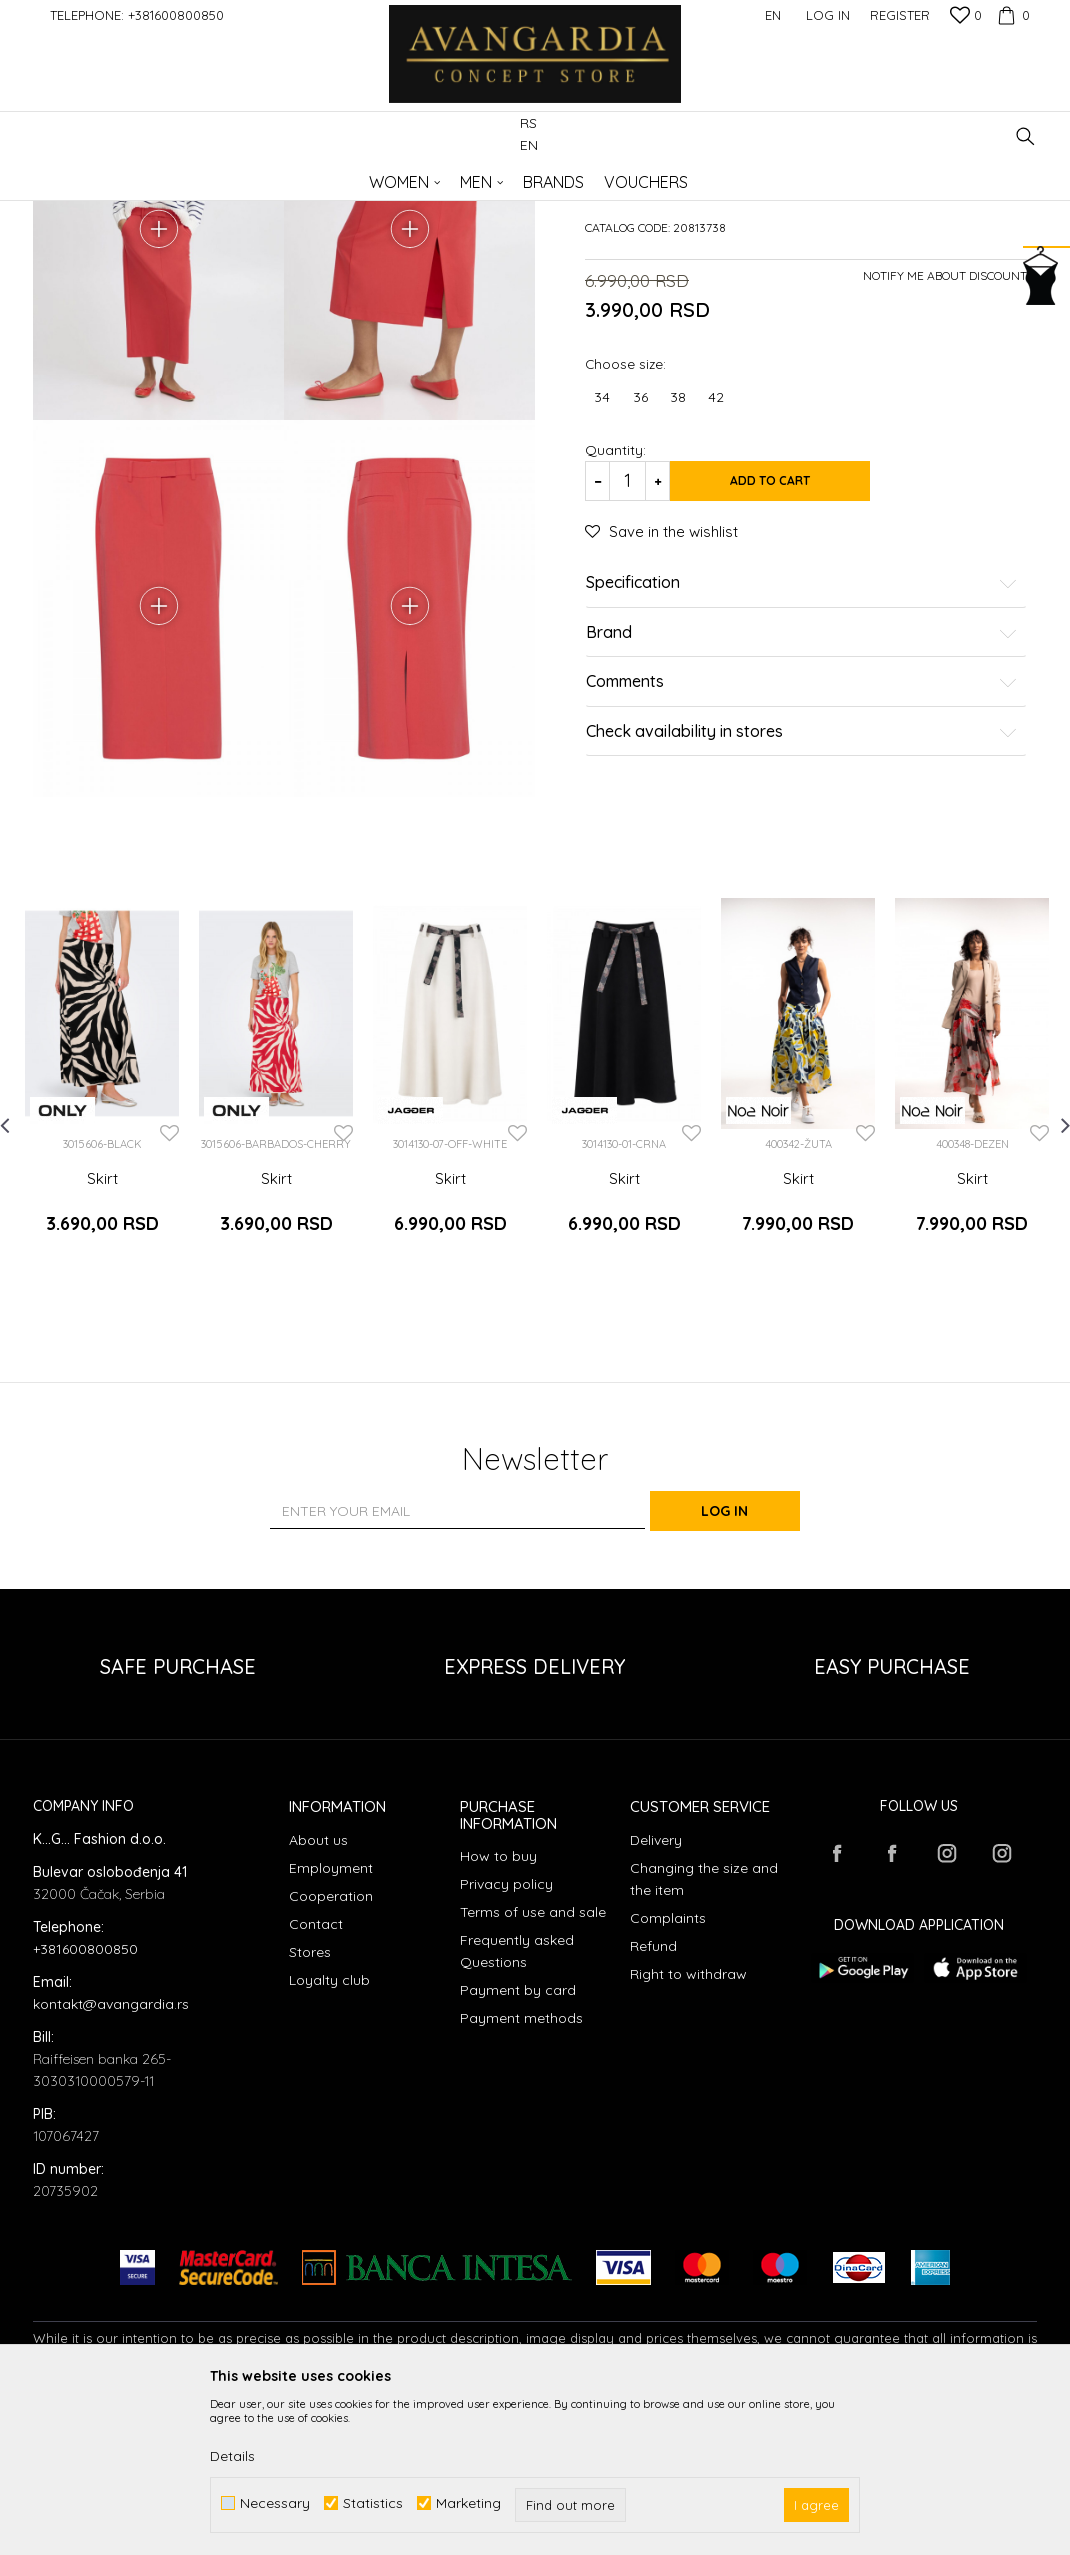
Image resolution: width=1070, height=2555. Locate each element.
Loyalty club (329, 2135)
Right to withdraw (688, 2129)
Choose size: (625, 515)
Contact (316, 2079)
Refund (653, 2101)
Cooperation (331, 2051)
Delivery (656, 1995)
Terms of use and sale (533, 2067)
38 (678, 549)
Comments (802, 834)
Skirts (354, 175)
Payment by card (518, 2145)
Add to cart (795, 633)
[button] (1025, 136)
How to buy (498, 2011)
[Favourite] (966, 17)
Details (232, 2456)
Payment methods (521, 2173)
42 (716, 549)
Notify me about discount (945, 427)
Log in (754, 1666)
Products (243, 175)
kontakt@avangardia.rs (111, 2158)
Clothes (302, 175)
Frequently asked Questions (517, 2106)
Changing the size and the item (704, 2034)
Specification (802, 735)
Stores (310, 2107)
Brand (802, 785)
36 (640, 549)
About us (318, 1995)
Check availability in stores (802, 884)
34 (602, 549)
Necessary (275, 2503)
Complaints (668, 2073)
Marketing (468, 2503)
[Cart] (1011, 15)
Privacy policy (506, 2039)
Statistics (373, 2503)
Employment (331, 2023)
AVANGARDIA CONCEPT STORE (118, 175)
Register (900, 15)
